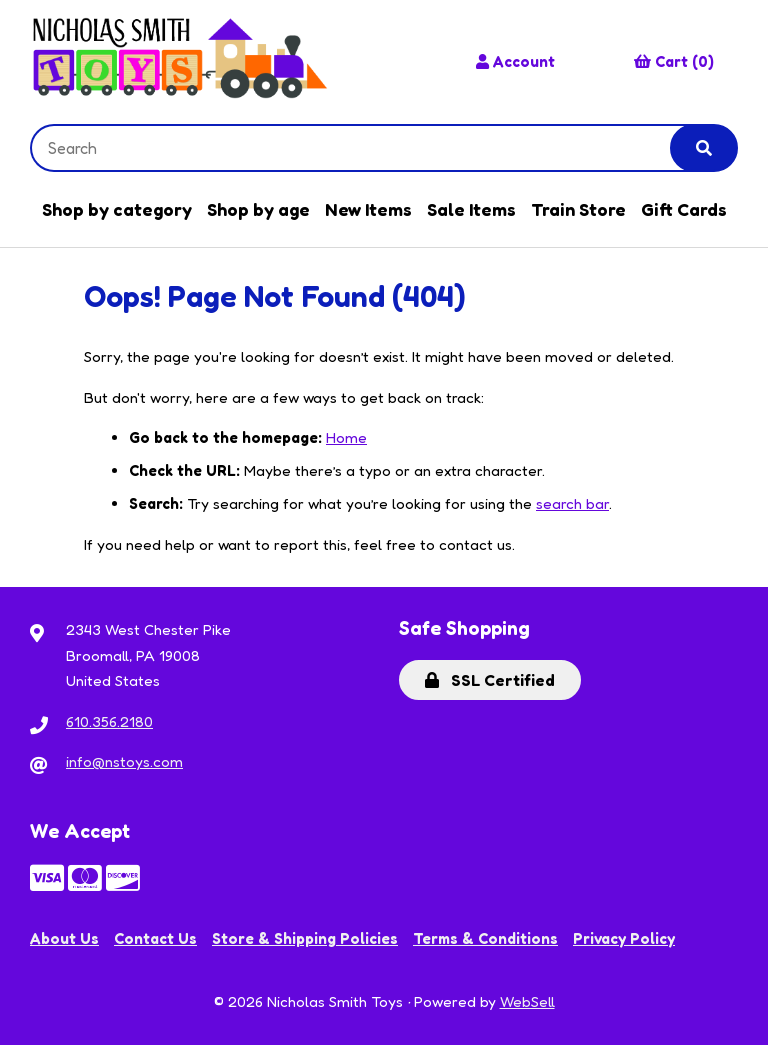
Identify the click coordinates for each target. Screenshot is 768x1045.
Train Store (578, 209)
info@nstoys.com (124, 761)
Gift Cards (684, 209)
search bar (572, 503)
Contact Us (155, 938)
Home (346, 437)
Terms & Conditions (485, 938)
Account (515, 61)
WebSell (527, 1001)
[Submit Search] (704, 148)
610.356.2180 (109, 721)
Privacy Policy (624, 938)
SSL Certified (490, 680)
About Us (64, 938)
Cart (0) (674, 61)
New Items (368, 209)
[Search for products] (366, 148)
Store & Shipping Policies (305, 938)
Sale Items (471, 209)
